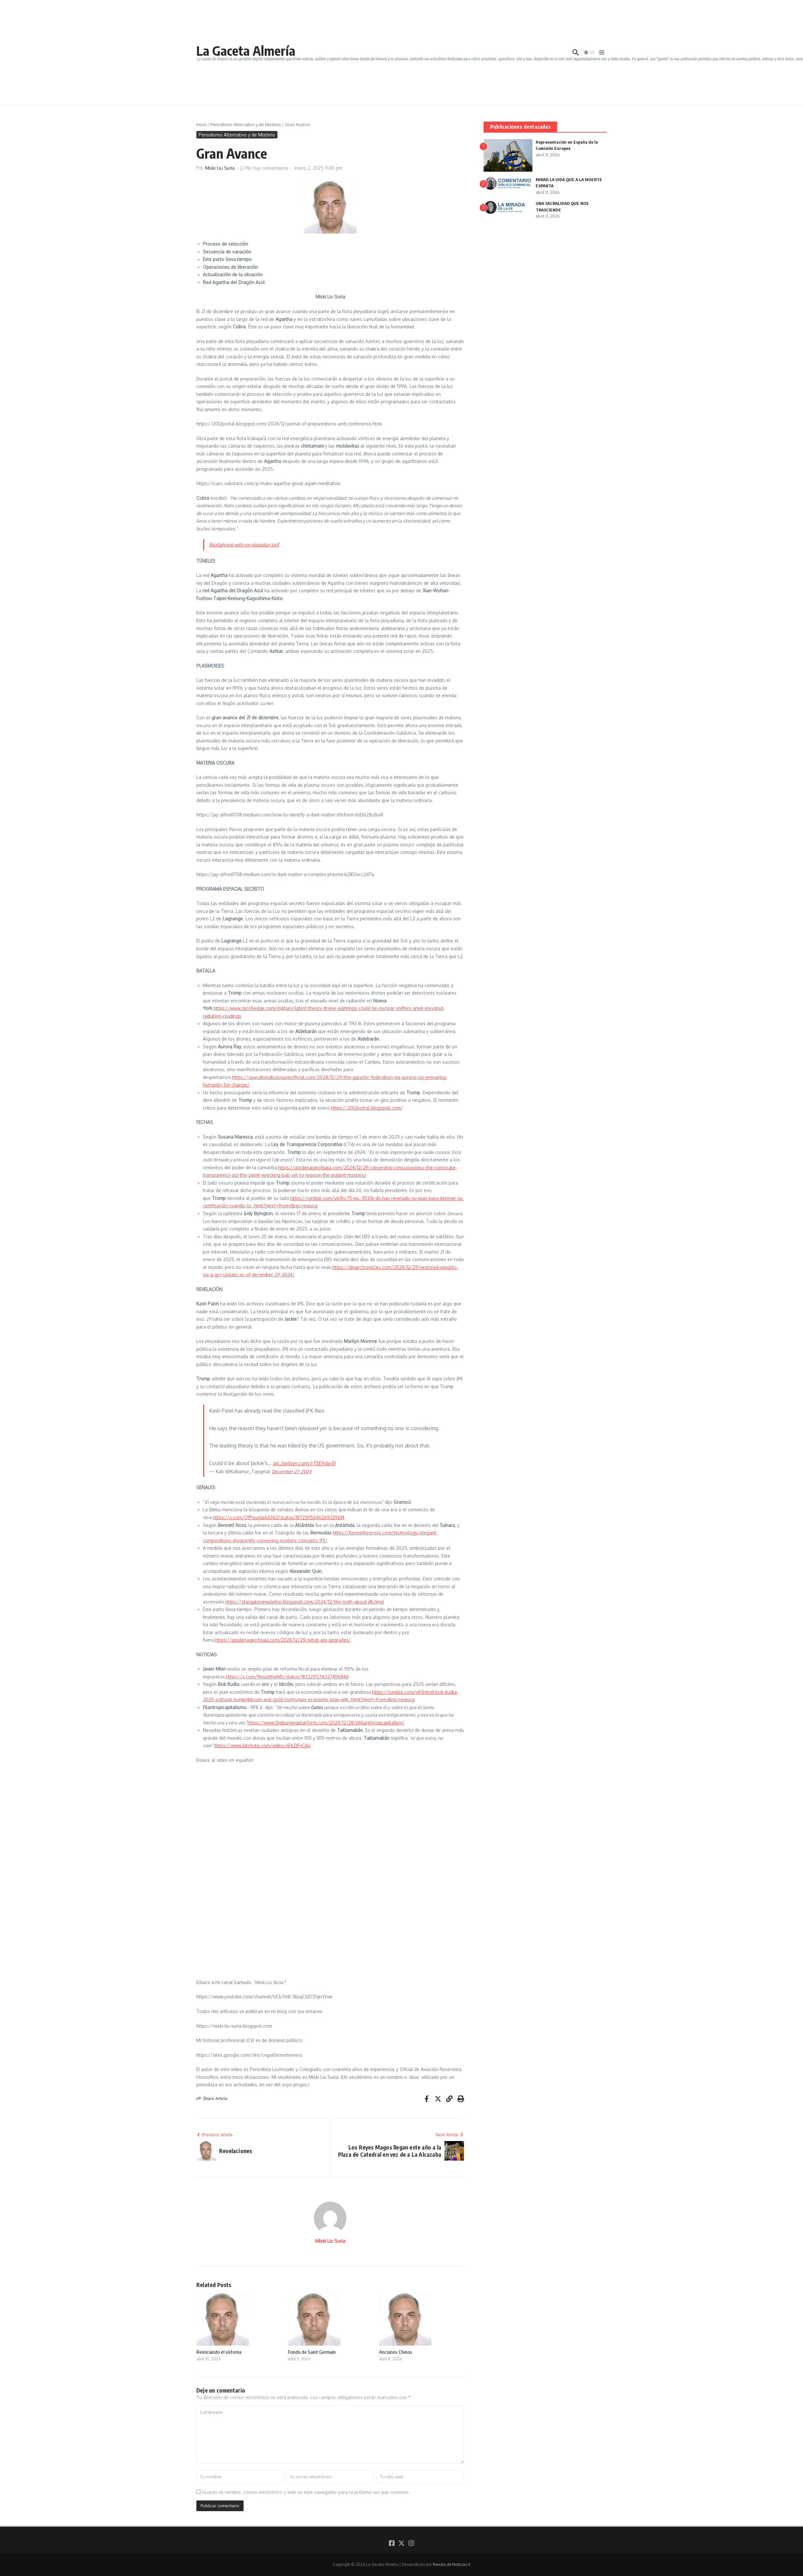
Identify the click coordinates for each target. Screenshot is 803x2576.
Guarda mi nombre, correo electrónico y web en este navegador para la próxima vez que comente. (306, 2492)
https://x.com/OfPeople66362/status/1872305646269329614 (279, 1517)
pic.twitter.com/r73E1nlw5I (304, 1463)
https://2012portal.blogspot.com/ (367, 1108)
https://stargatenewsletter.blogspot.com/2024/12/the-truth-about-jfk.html (304, 1602)
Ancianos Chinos (395, 2352)
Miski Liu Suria (220, 168)
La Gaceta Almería (245, 50)
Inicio (201, 124)
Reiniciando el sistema (218, 2352)
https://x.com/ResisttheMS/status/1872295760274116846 (287, 1676)
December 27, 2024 (291, 1471)
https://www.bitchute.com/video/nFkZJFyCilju (263, 1745)
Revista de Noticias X (451, 2564)
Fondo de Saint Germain (312, 2352)
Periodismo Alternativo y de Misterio (245, 124)
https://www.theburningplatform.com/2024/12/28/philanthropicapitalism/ (325, 1722)
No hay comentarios (267, 168)
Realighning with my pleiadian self (244, 544)
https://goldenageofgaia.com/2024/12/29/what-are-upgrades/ (283, 1640)
